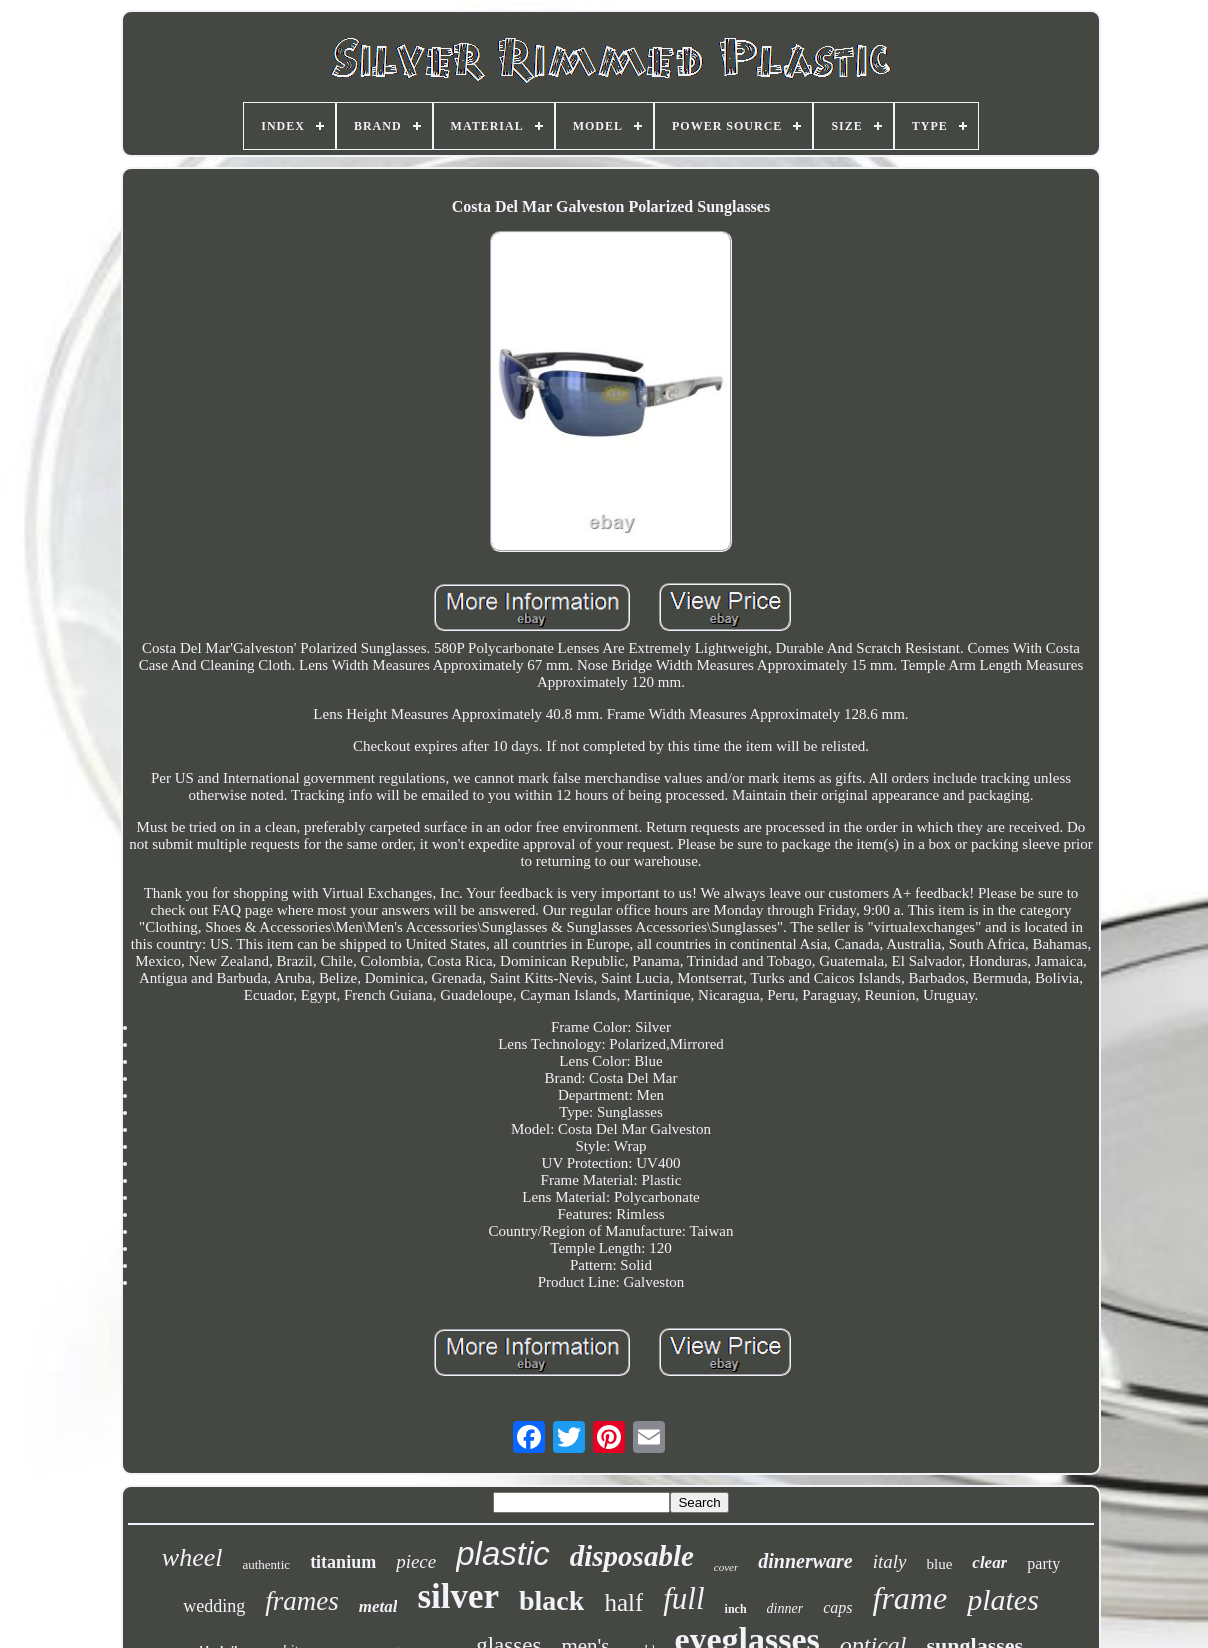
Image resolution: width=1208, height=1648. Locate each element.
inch (736, 1609)
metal (378, 1606)
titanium (343, 1562)
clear (989, 1562)
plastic (503, 1553)
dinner (785, 1608)
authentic (266, 1564)
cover (726, 1567)
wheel (192, 1557)
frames (302, 1601)
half (623, 1602)
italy (890, 1561)
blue (940, 1564)
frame (910, 1598)
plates (1003, 1599)
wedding (214, 1606)
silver (458, 1596)
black (551, 1600)
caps (837, 1607)
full (683, 1598)
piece (416, 1561)
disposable (632, 1556)
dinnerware (805, 1561)
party (1043, 1563)
